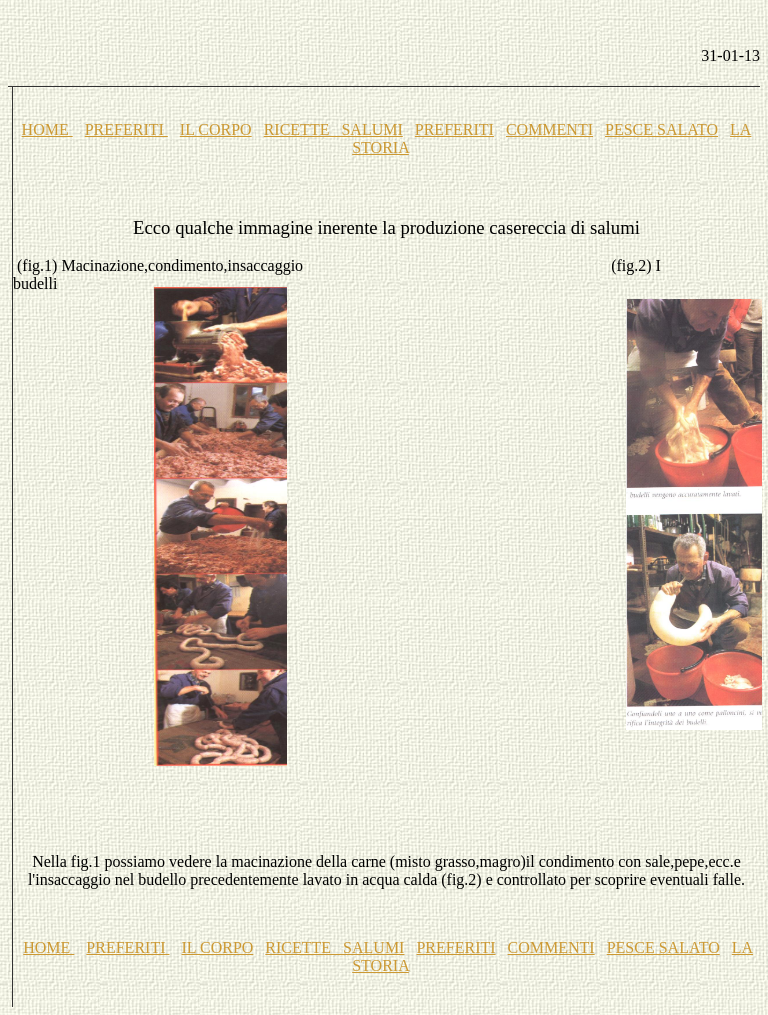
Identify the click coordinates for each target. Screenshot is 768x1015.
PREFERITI (126, 129)
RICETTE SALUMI (333, 129)
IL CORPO (216, 129)
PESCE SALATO (661, 129)
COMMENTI (549, 129)
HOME (47, 129)
